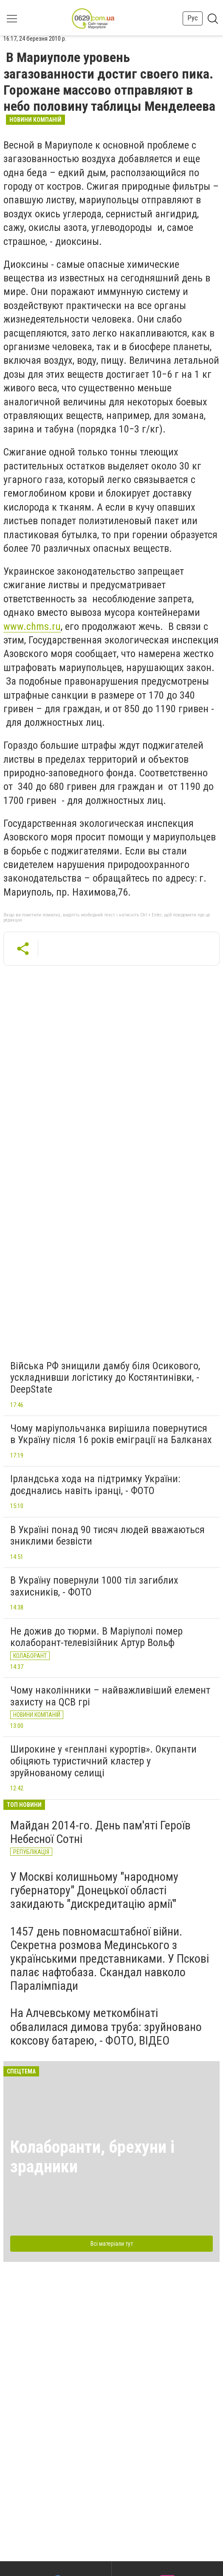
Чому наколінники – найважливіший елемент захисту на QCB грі (110, 1696)
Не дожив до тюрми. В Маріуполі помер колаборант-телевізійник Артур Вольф (96, 1637)
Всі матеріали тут (111, 2243)
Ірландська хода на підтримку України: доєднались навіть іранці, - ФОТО (95, 1485)
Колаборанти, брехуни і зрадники (92, 2157)
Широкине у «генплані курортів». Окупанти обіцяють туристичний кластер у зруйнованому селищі (103, 1760)
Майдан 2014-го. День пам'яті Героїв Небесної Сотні (100, 1832)
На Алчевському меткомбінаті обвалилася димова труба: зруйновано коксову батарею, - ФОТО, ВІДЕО (106, 2026)
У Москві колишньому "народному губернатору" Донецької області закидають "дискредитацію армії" (94, 1890)
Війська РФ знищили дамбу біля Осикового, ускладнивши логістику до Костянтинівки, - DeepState (105, 1377)
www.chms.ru (32, 626)
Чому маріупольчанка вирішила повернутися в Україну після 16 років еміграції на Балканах (111, 1434)
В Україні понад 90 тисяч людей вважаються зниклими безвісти (107, 1536)
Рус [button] (192, 18)
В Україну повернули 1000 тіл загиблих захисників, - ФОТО (94, 1586)
